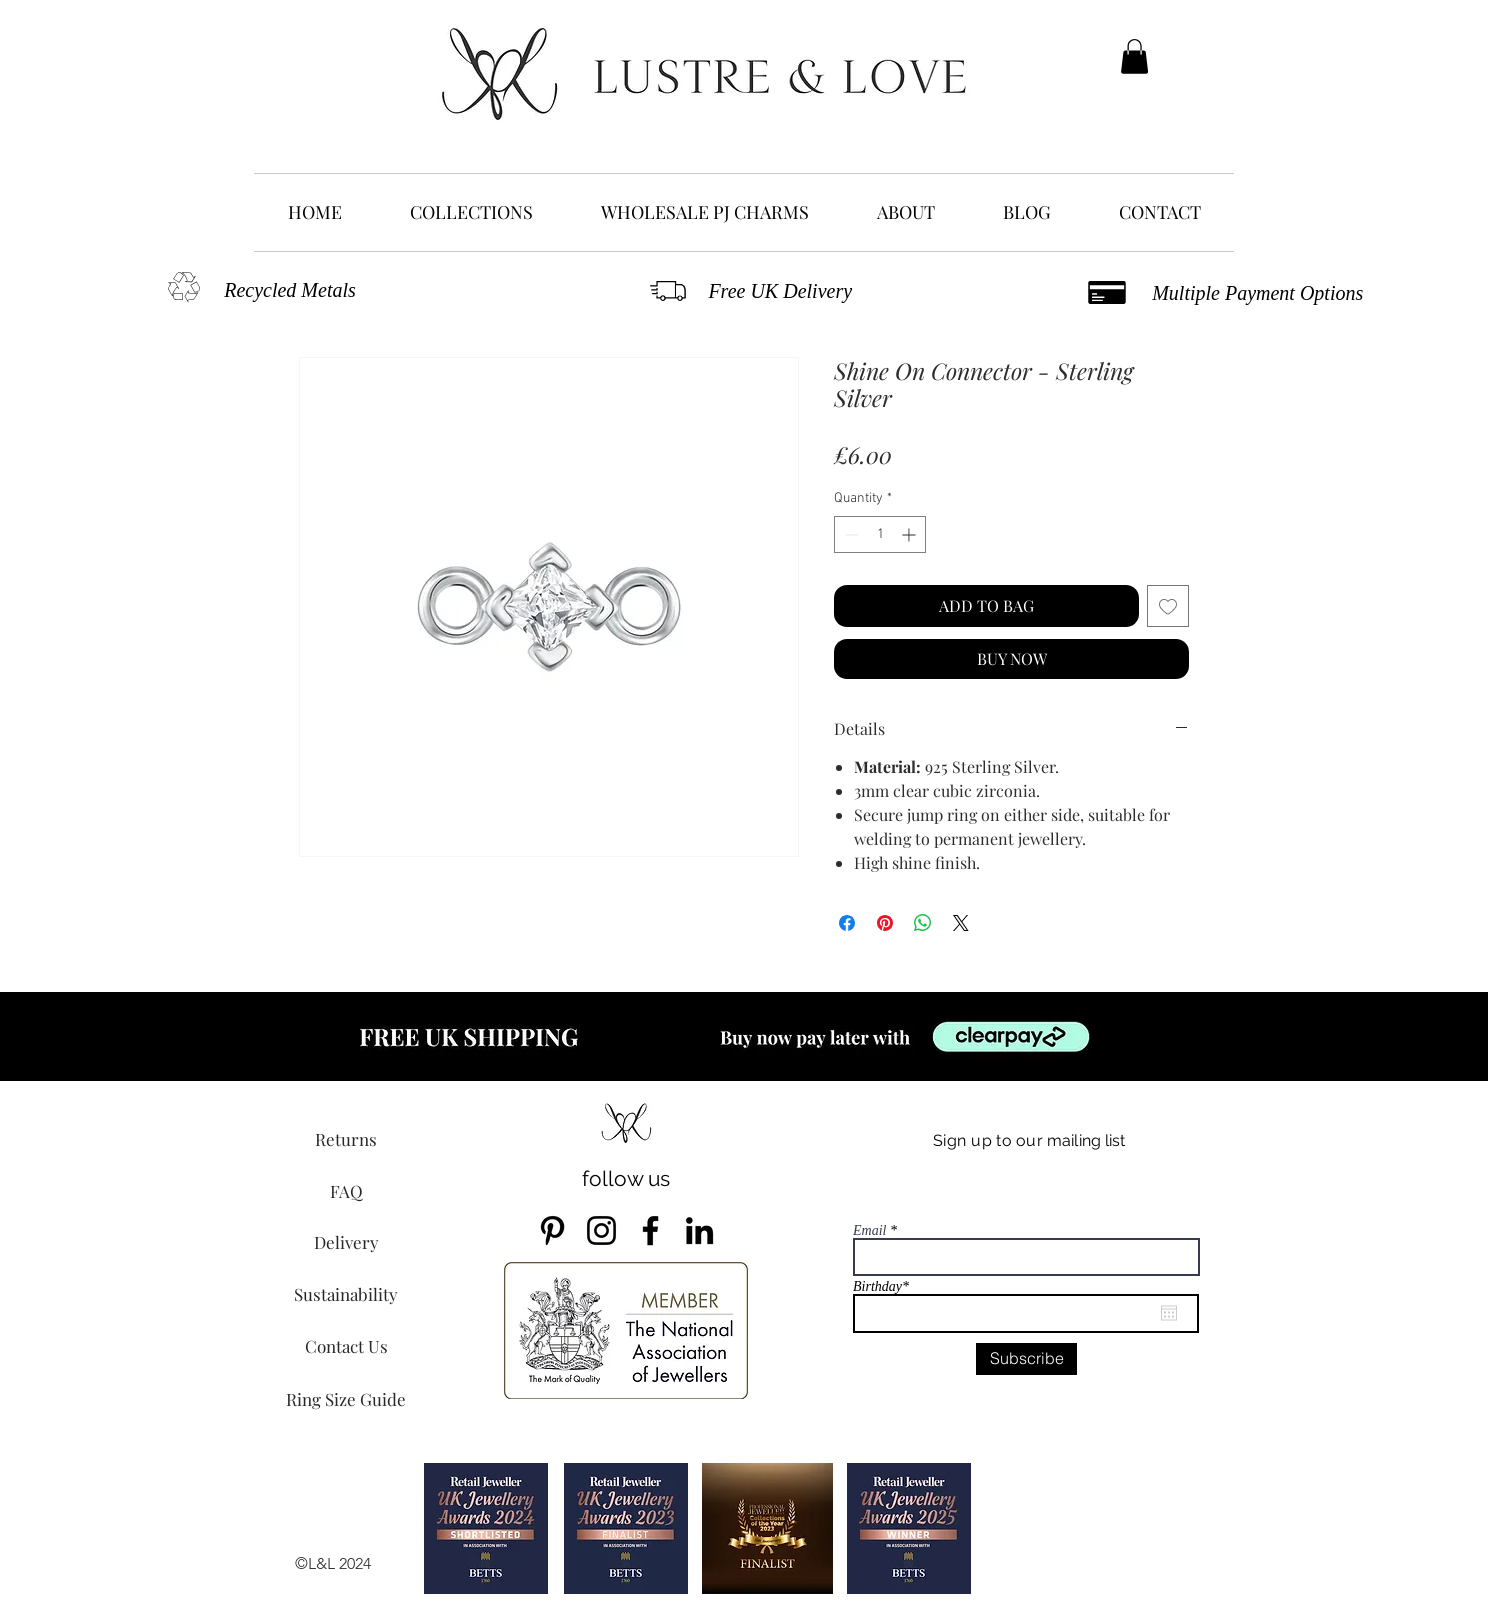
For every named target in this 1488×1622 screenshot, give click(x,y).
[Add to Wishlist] (1168, 606)
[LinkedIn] (699, 1230)
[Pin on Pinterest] (885, 923)
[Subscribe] (1026, 1359)
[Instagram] (601, 1230)
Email (869, 1231)
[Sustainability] (346, 1294)
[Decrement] (849, 534)
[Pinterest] (552, 1230)
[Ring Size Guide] (346, 1399)
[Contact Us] (346, 1346)
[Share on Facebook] (847, 923)
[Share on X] (961, 923)
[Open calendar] (1169, 1313)
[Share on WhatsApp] (923, 923)
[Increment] (910, 534)
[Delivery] (346, 1242)
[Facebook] (650, 1230)
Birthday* (889, 1287)
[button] (1134, 56)
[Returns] (346, 1139)
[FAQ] (346, 1191)
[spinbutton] (880, 534)
